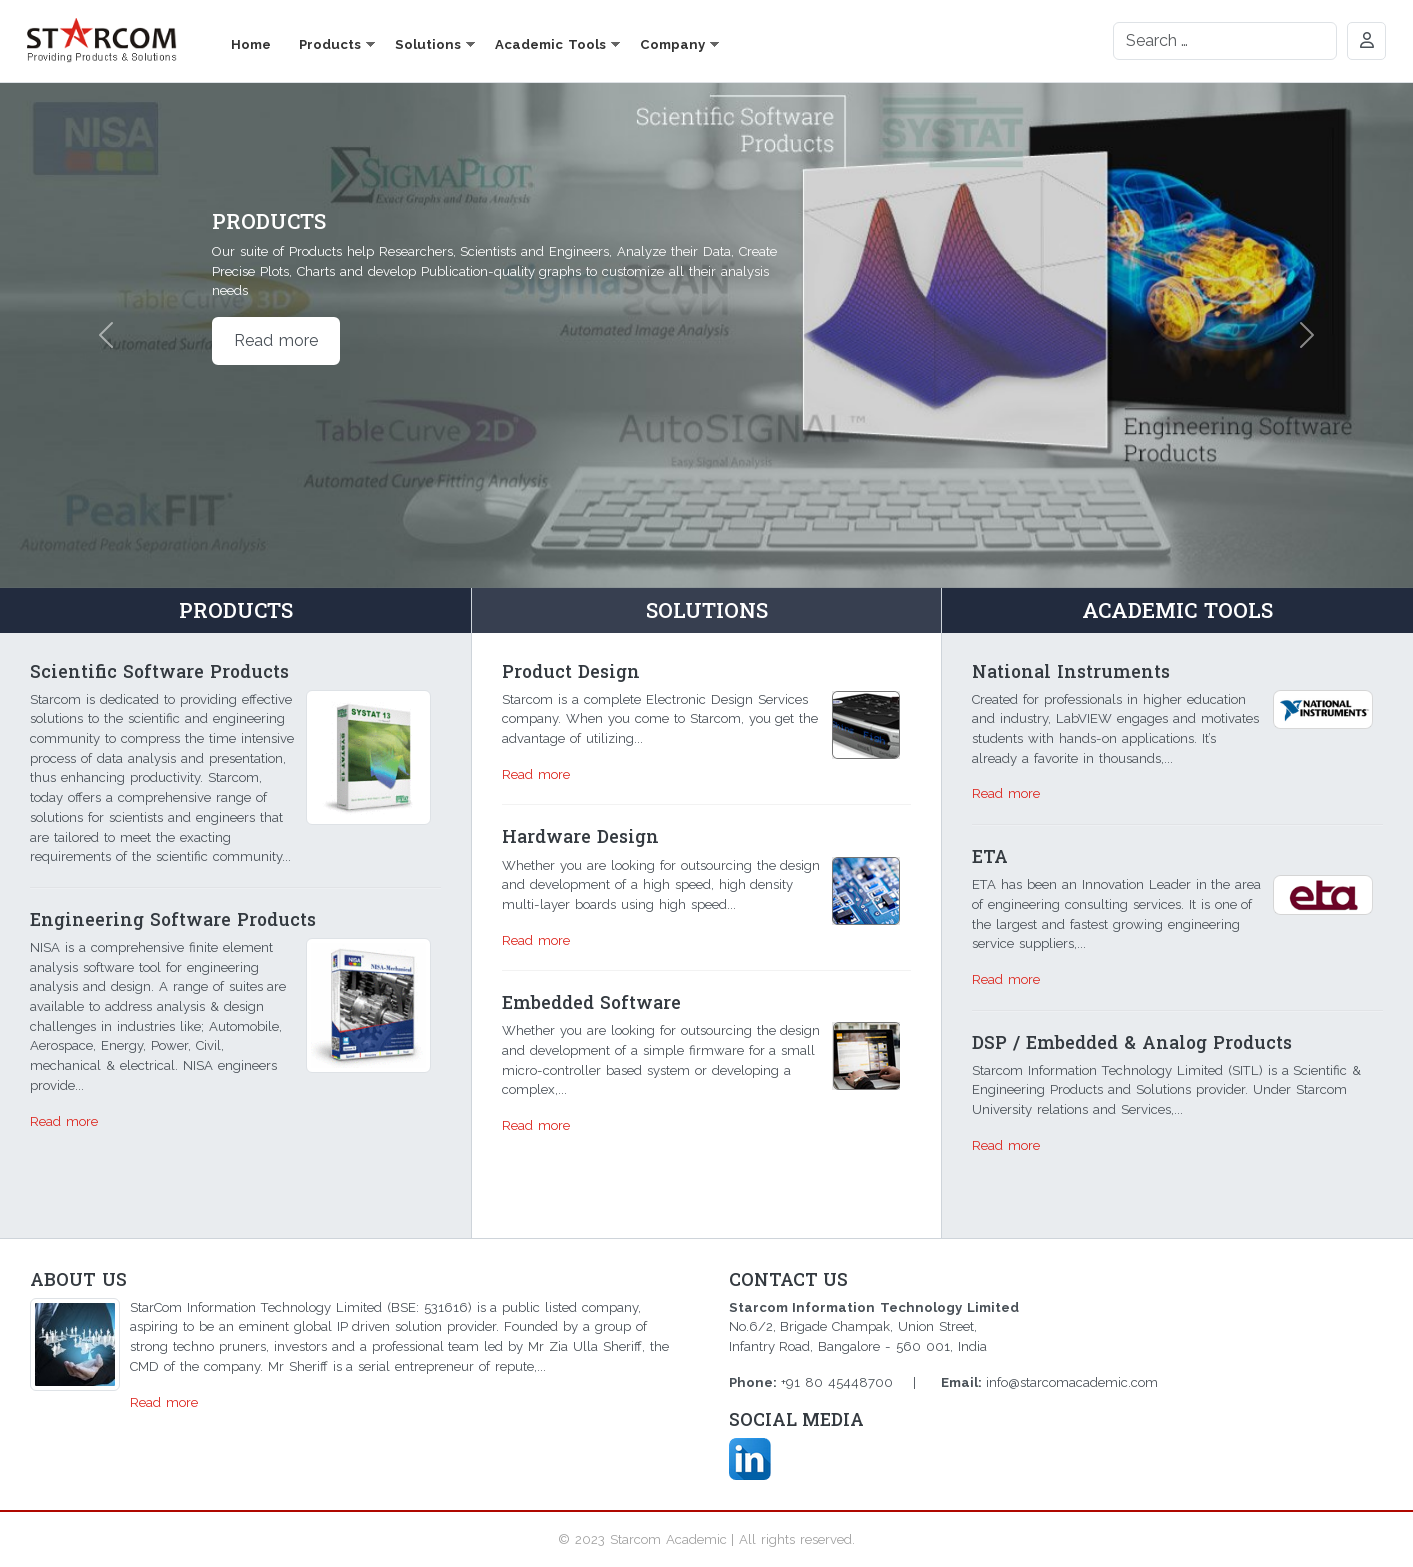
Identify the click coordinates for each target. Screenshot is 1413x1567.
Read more (276, 340)
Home (251, 44)
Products (330, 44)
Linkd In (750, 1459)
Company (672, 44)
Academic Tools (550, 44)
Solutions (428, 44)
